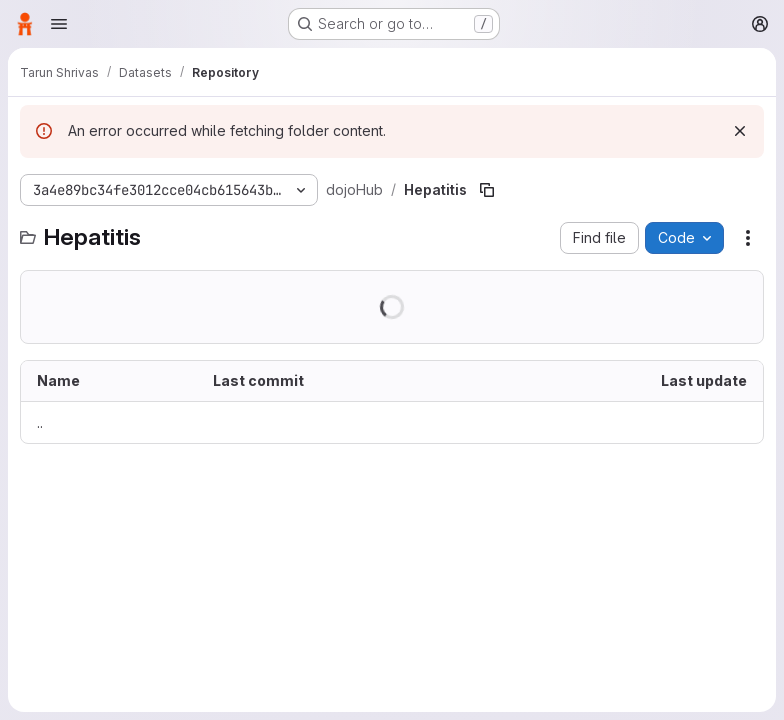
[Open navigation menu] (59, 24)
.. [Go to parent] (40, 422)
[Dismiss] (740, 131)
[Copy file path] (487, 190)
